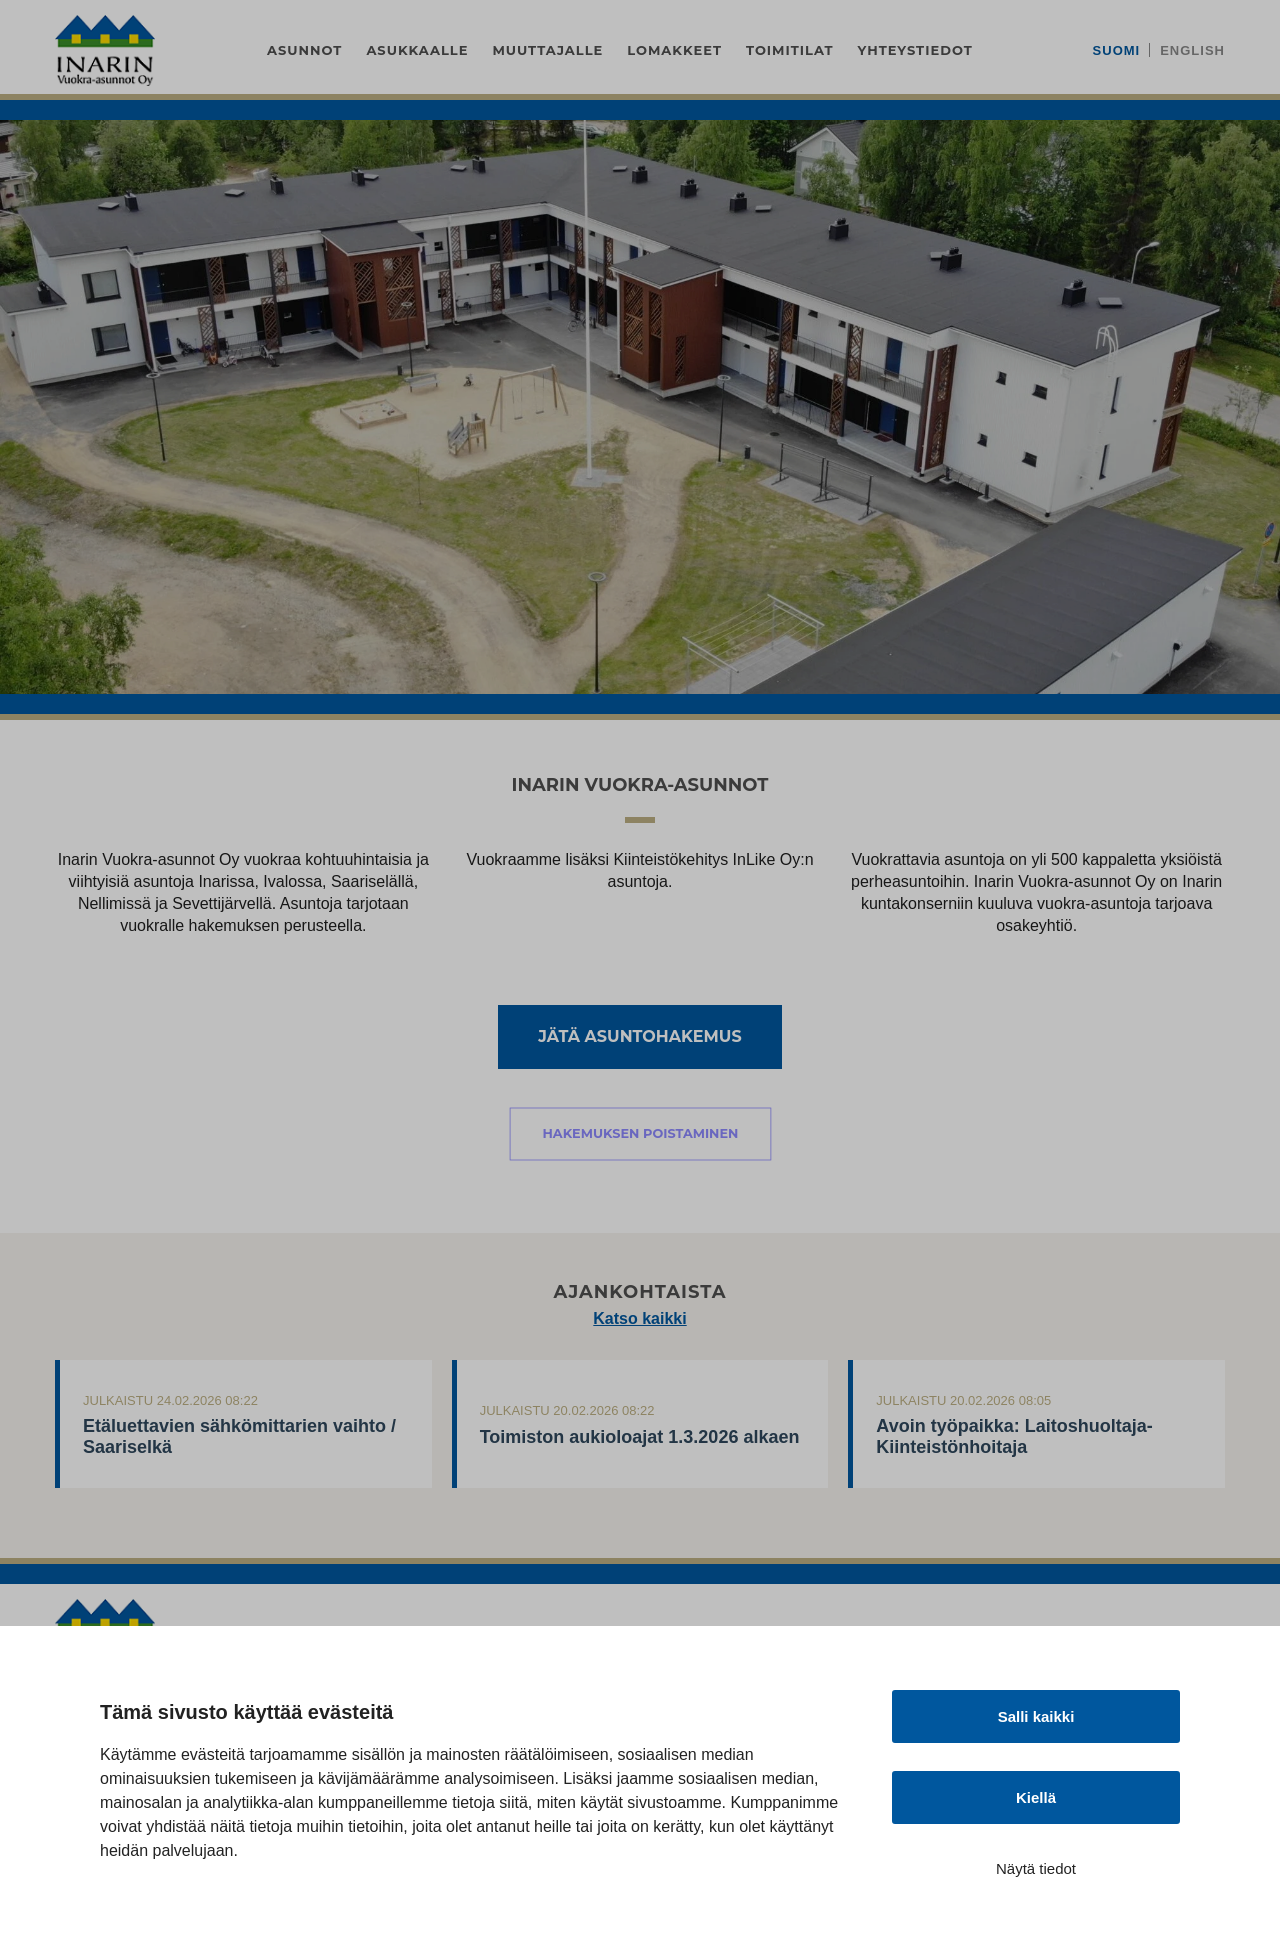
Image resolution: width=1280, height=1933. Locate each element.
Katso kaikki (639, 1318)
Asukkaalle (417, 50)
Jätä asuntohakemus (639, 1036)
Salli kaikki (1036, 1716)
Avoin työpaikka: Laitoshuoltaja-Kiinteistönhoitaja (1014, 1436)
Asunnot (304, 50)
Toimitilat (790, 50)
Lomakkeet (674, 50)
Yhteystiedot (915, 50)
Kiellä (1036, 1797)
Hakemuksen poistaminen (640, 1133)
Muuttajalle (547, 50)
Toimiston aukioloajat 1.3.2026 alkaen (640, 1437)
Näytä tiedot (1036, 1868)
